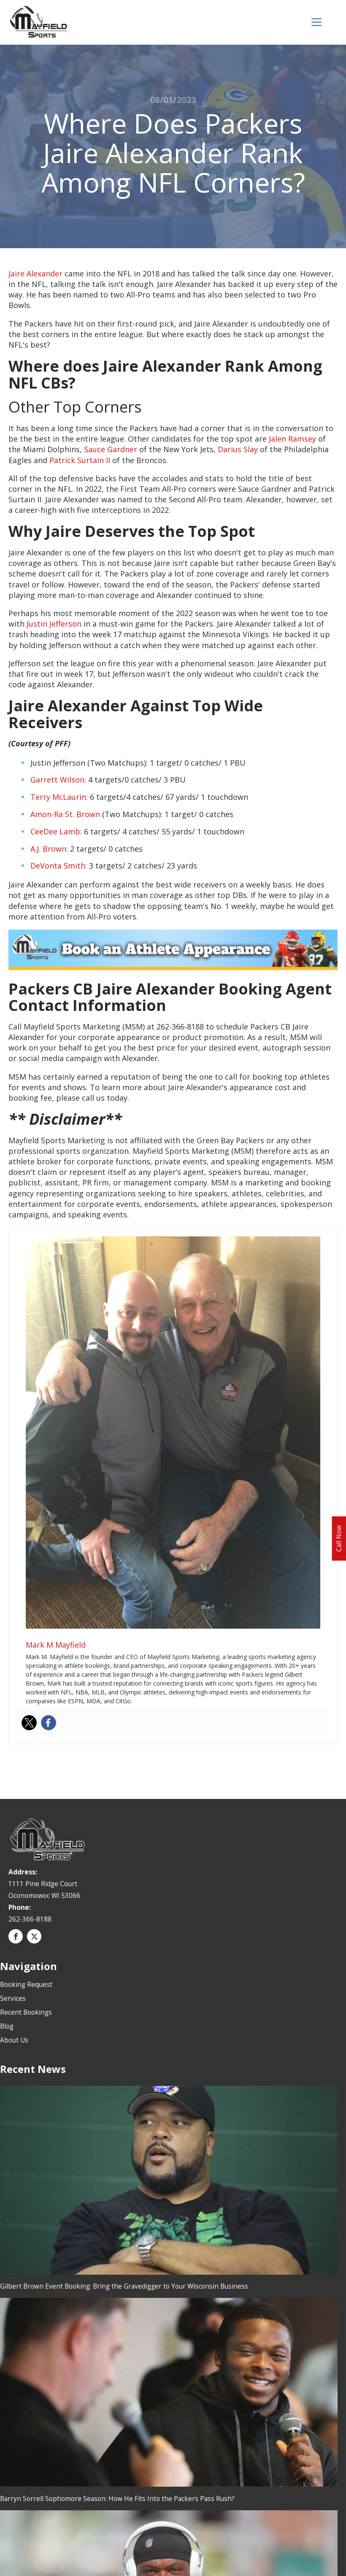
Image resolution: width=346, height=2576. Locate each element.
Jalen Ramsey (292, 438)
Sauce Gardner (110, 449)
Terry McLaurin (58, 797)
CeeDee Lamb (55, 831)
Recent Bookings (26, 2011)
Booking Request (26, 1984)
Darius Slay (238, 449)
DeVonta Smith (57, 865)
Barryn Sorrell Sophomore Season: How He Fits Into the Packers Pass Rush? (117, 2498)
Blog (7, 2025)
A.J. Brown (48, 848)
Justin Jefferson (54, 623)
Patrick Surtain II (79, 460)
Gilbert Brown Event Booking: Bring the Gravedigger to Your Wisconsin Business (124, 2285)
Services (13, 1998)
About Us (14, 2039)
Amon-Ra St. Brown (65, 814)
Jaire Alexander (35, 273)
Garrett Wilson (57, 780)
